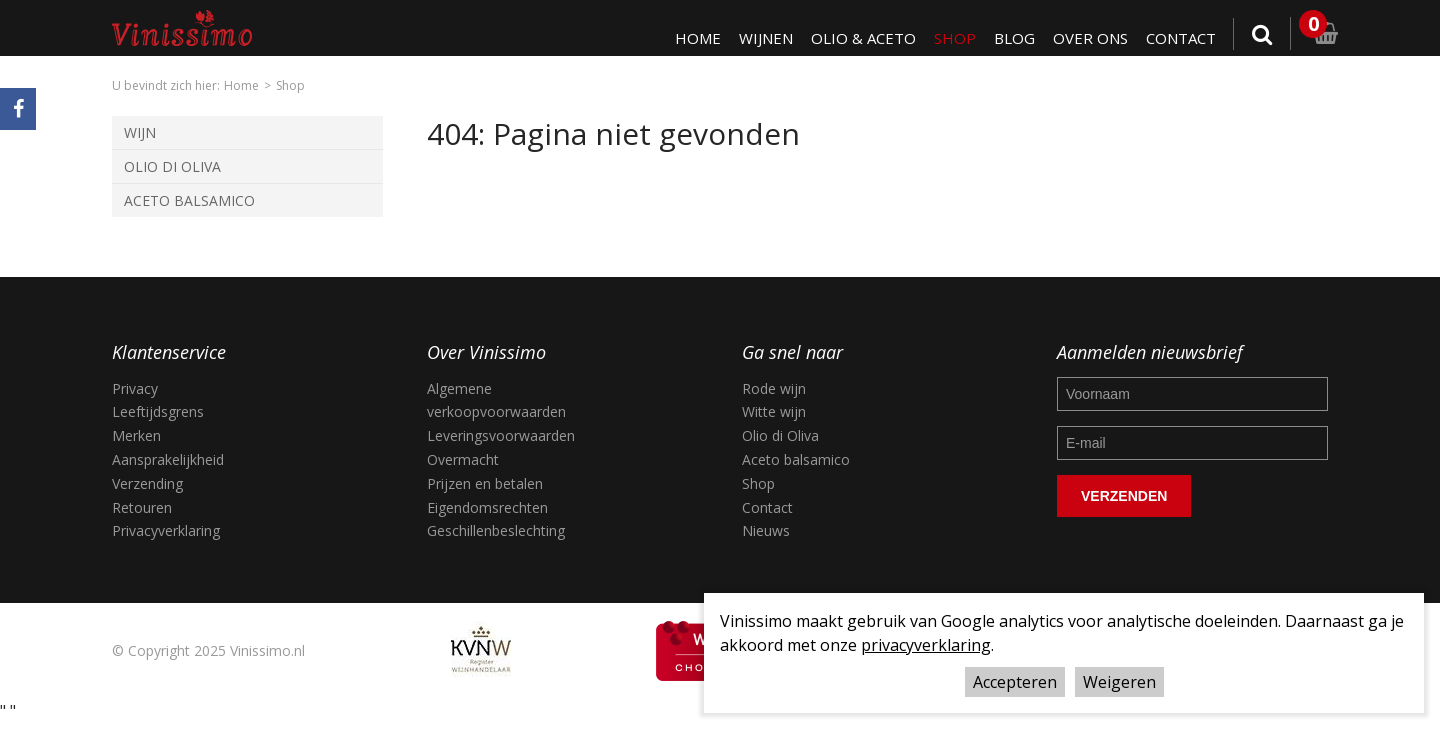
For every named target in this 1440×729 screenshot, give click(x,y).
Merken (136, 435)
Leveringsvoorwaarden (501, 435)
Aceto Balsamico (189, 200)
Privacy (135, 388)
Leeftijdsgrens (158, 411)
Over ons (1087, 38)
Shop (950, 38)
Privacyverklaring (166, 530)
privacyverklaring (926, 645)
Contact (1180, 38)
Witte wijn (774, 411)
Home (689, 38)
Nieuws (766, 530)
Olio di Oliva (172, 166)
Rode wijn (774, 388)
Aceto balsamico (796, 459)
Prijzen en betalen (485, 483)
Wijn (140, 132)
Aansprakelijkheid (168, 459)
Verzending (147, 483)
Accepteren (1015, 682)
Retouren (142, 507)
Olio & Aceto (858, 38)
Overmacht (463, 459)
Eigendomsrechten (487, 507)
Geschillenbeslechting (496, 530)
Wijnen (759, 38)
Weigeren (1119, 682)
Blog (1010, 38)
